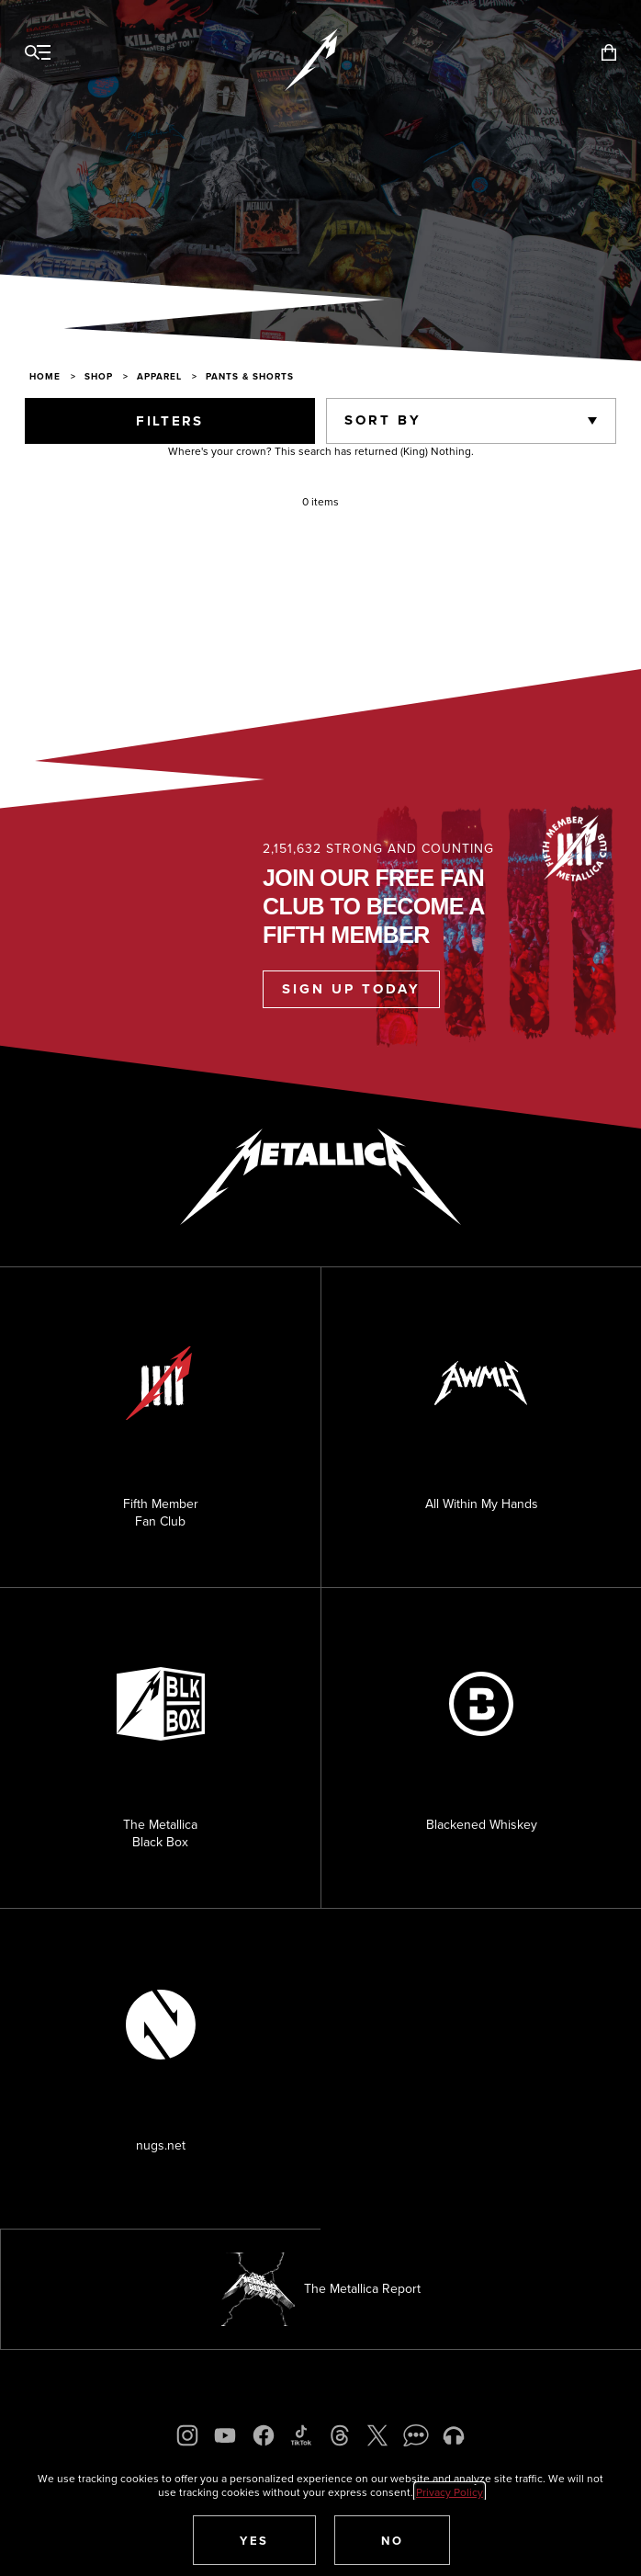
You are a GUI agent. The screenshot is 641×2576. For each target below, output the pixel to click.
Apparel (159, 376)
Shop (98, 376)
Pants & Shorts (250, 376)
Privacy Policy (449, 2492)
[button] (254, 2540)
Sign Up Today (351, 989)
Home (45, 376)
